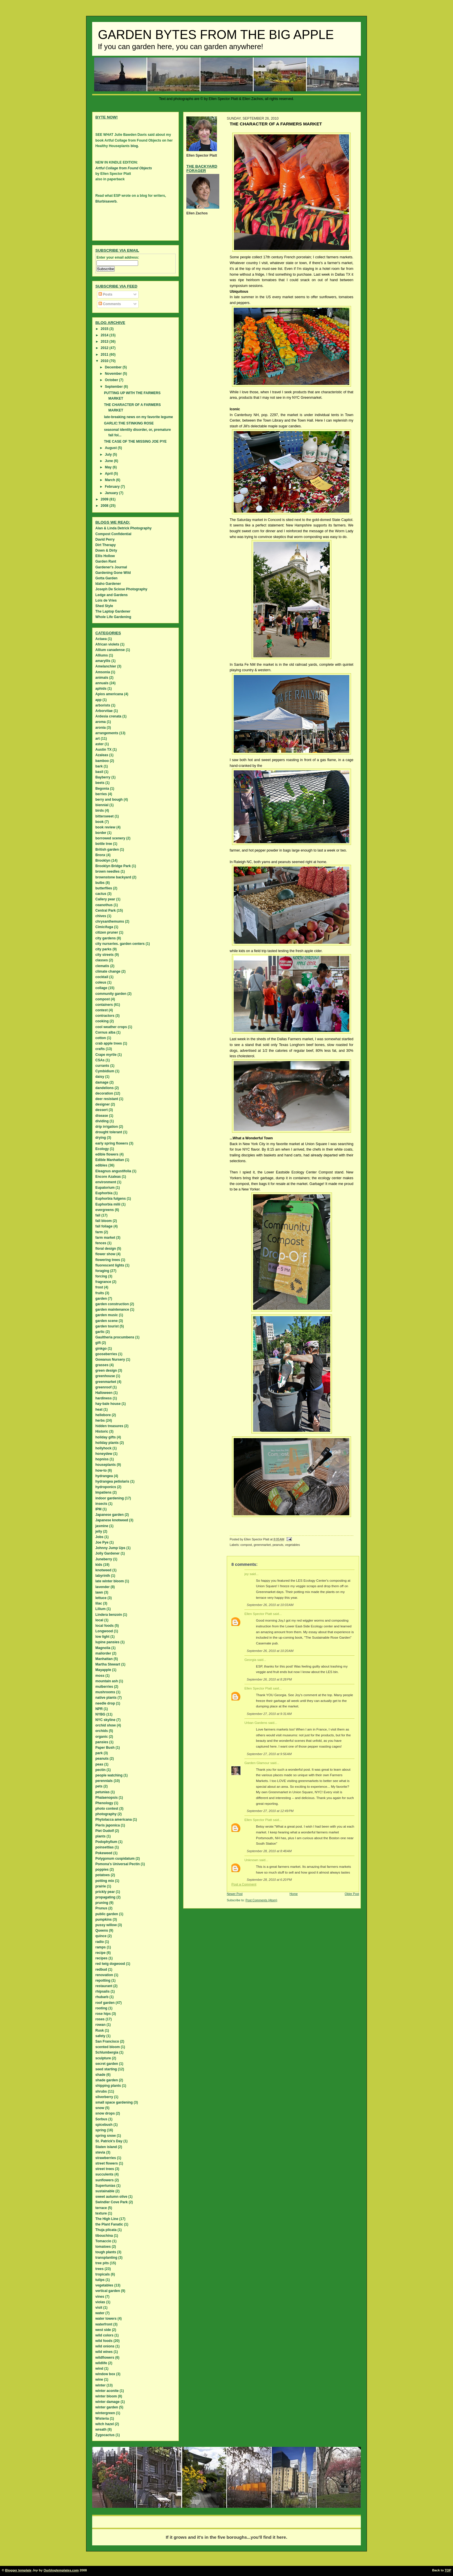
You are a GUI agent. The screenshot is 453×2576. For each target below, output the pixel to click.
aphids (101, 689)
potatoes (102, 1875)
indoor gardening (109, 1498)
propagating (105, 1897)
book (99, 822)
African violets (107, 644)
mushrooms (105, 1692)
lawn (99, 1592)
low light (102, 1637)
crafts (100, 1049)
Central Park (105, 910)
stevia (100, 2152)
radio (99, 1942)
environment (105, 1182)
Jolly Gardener (107, 1553)
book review (105, 827)
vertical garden (107, 2291)
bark (99, 766)
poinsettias (104, 1847)
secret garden (106, 2064)
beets (99, 783)
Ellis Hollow (105, 556)
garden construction (112, 1304)
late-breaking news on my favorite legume (138, 417)
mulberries (104, 1687)
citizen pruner (106, 932)
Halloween (103, 1393)
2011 (105, 355)
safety (100, 2036)
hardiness (103, 1398)
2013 (105, 342)
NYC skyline (105, 1720)
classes (101, 960)
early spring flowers (111, 1143)
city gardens (105, 938)
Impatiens (103, 1492)
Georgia (250, 1659)
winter (100, 2385)
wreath (101, 2429)
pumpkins (103, 1919)
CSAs (100, 1060)
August (111, 448)
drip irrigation (106, 1127)
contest (101, 1010)
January (112, 493)
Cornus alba (105, 1032)
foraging (102, 1271)
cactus (100, 894)
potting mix (104, 1881)
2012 (105, 348)
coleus (100, 982)
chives (100, 916)
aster (99, 744)
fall (97, 1215)
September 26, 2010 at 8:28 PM (269, 1679)
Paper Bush (105, 1748)
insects (101, 1504)
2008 (105, 506)
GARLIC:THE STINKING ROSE (129, 423)
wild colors (104, 2335)
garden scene (106, 1321)
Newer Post (235, 1894)
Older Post (352, 1894)
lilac (98, 1603)
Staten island (106, 2147)
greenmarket (262, 1544)
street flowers (106, 2163)
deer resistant (106, 1099)
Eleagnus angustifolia (113, 1171)
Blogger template (18, 2570)
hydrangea (104, 1476)
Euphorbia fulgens (110, 1199)
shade (100, 2075)
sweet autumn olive (111, 2197)
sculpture (103, 2058)
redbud (101, 1969)
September (114, 387)
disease (101, 1116)
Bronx (100, 855)
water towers (105, 2319)
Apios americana (109, 694)
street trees (104, 2169)
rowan (100, 2025)
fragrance (103, 1282)
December (113, 367)
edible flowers (106, 1154)
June (109, 461)
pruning (101, 1903)
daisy (99, 1077)
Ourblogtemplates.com (61, 2570)
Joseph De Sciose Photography (121, 589)
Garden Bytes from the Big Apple (216, 35)
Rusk (99, 2030)
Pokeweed (103, 1853)
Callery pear (105, 899)
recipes (101, 1958)
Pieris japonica (107, 1825)
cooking (102, 1021)
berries (101, 794)
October (112, 380)
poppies (102, 1869)
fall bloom (103, 1221)
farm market (105, 1238)
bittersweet (104, 816)
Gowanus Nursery (110, 1359)
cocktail (101, 977)
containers (104, 1005)
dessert (101, 1110)
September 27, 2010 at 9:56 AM (269, 1754)
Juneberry (103, 1559)
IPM (98, 1509)
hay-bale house (107, 1404)
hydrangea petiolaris (112, 1481)
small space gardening (114, 2102)
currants (102, 1066)
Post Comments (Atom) (261, 1900)
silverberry (104, 2097)
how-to (101, 1470)
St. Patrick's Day (108, 2141)
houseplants (105, 1465)
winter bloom (106, 2396)
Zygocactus (105, 2435)
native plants (105, 1698)
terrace (101, 2208)
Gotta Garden (106, 578)
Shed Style (104, 606)
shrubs (101, 2091)
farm (99, 1232)
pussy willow (106, 1925)
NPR (99, 1709)
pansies (101, 1742)
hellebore (103, 1415)
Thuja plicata (105, 2230)
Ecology (102, 1149)
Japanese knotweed (111, 1520)
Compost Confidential (113, 534)
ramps (100, 1947)
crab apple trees (108, 1043)
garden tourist (107, 1326)
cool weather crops (111, 1027)
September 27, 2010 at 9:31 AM (269, 1714)
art (97, 739)
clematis (102, 966)
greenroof (103, 1387)
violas (100, 2302)
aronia (100, 728)
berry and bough (109, 800)
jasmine (101, 1526)
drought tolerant (108, 1132)
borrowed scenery (110, 838)
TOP (448, 2570)
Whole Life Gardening (113, 617)
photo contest (106, 1809)
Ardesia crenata (108, 716)
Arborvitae (104, 711)
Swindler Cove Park (111, 2202)
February (113, 487)
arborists (102, 705)
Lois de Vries (106, 600)
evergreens (104, 1210)
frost (99, 1287)
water (99, 2313)
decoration (104, 1093)
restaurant (103, 1986)
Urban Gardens (255, 1722)
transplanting (106, 2258)
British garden (107, 849)
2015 (105, 329)
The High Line (106, 2219)
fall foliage (103, 1226)
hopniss (102, 1459)
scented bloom (107, 2047)
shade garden (106, 2080)
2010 (105, 361)
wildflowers (104, 2358)
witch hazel (104, 2424)
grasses (101, 1365)
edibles (101, 1165)
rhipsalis (102, 1991)
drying (100, 1138)
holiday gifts (105, 1437)
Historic (101, 1431)
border (100, 833)
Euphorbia (103, 1193)
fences (100, 1243)
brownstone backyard (113, 877)
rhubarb (101, 1997)
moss (99, 1676)
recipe (100, 1953)
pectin (100, 1770)
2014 (105, 335)
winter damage (107, 2402)
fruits (99, 1293)
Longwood (104, 1631)
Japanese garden (109, 1515)
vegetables (292, 1544)
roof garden (105, 2003)
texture (101, 2213)
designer (102, 1104)
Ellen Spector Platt (258, 1614)
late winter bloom (109, 1581)
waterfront (103, 2324)
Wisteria (102, 2418)
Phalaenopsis (106, 1798)
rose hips (103, 2014)
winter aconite (107, 2391)
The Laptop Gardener (112, 611)
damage (101, 1082)
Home (293, 1894)
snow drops (105, 2113)
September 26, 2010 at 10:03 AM (270, 1605)
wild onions (104, 2346)
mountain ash (106, 1681)
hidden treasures (109, 1426)
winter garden (106, 2407)
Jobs (99, 1537)
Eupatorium (105, 1188)
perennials (104, 1781)
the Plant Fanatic (109, 2224)
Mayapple (103, 1670)
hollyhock (103, 1448)
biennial (101, 805)
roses (100, 2019)
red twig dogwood (110, 1964)
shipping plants (108, 2086)
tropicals (102, 2274)
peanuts (277, 1544)
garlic (100, 1332)
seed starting (106, 2069)
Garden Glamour (256, 1763)
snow (99, 2108)
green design (106, 1370)
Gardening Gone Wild (113, 573)
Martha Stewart (107, 1664)
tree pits (102, 2263)
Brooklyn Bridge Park (113, 866)
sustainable (104, 2191)
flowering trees (107, 1260)
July (109, 454)
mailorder (103, 1653)
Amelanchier (105, 666)
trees (99, 2269)
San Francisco (107, 2041)
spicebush (103, 2125)
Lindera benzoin (108, 1615)
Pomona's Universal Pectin (117, 1864)
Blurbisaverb (105, 201)
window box (105, 2374)
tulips (100, 2280)
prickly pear (105, 1892)
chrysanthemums (109, 921)
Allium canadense (110, 650)
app (98, 700)
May (109, 467)
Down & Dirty (106, 550)
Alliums (101, 655)
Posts (105, 294)
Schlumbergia (106, 2052)
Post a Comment (243, 1884)
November (114, 374)
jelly (98, 1531)
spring (100, 2130)
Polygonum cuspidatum (115, 1859)
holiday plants (107, 1443)
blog (134, 146)
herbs (100, 1420)
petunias (102, 1792)
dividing (102, 1121)
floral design (105, 1249)
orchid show (105, 1725)
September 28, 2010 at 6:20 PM (269, 1879)
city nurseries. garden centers (120, 944)
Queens (101, 1930)
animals (101, 678)
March (110, 480)
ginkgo (101, 1349)
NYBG (100, 1714)
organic (101, 1737)
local (99, 1620)
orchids (101, 1731)
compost (246, 1544)
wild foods (103, 2341)
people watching (108, 1775)
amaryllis (102, 661)
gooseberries (106, 1354)
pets (99, 1786)
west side (103, 2330)
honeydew (103, 1454)
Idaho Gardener (108, 584)
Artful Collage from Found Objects (123, 168)
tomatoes (103, 2247)
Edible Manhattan (109, 1160)
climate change (107, 971)
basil (99, 772)
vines (99, 2297)
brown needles (107, 871)
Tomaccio (103, 2241)
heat (99, 1409)
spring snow (105, 2136)
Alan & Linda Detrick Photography (123, 528)
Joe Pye (101, 1542)
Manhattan (104, 1659)
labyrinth (102, 1576)
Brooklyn (102, 860)
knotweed (103, 1570)
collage (101, 988)
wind (99, 2369)
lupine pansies (107, 1642)
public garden (106, 1914)
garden (101, 1299)
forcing (101, 1276)
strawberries (105, 2158)
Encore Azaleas (108, 1177)
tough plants (105, 2252)
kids (98, 1565)
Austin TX (103, 750)
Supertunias (105, 2186)
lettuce (101, 1598)
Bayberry (102, 777)
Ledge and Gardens (111, 595)
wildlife (101, 2363)
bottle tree (103, 844)
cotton (100, 1038)
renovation (104, 1975)
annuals (101, 683)
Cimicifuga (104, 927)
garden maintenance (112, 1310)
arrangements (106, 733)
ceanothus (104, 905)
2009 (105, 499)
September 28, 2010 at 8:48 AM (269, 1851)
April (109, 474)
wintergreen (105, 2413)
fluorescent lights (109, 1265)
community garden (110, 994)
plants (100, 1836)
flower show (105, 1254)
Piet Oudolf (104, 1831)
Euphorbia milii (107, 1204)
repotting (102, 1980)
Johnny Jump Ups (110, 1548)
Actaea (101, 639)
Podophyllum (106, 1842)
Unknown (251, 1860)
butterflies (103, 888)
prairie (100, 1886)
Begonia (102, 789)
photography (105, 1814)
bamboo (102, 761)
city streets (104, 955)
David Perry (105, 539)
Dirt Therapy (105, 545)
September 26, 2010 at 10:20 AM (270, 1651)
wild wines (104, 2352)
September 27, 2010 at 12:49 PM (270, 1811)
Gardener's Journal (111, 567)
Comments (110, 304)
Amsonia (102, 672)
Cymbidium (104, 1071)
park (99, 1753)
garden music (106, 1315)
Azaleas (101, 755)
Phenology (104, 1803)
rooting (101, 2008)
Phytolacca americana (113, 1820)
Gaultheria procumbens (114, 1337)
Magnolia (102, 1648)
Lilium (100, 1609)
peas (99, 1764)
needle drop (105, 1703)
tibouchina (104, 2236)
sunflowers (104, 2180)
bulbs (100, 883)
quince (101, 1936)
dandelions (104, 1088)
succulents (104, 2174)
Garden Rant (105, 561)
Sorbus (101, 2119)
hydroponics (105, 1487)
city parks (103, 949)
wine (99, 2379)
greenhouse (105, 1376)
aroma (100, 722)
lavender (102, 1587)
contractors (104, 1016)
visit (98, 2308)
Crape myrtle (105, 1055)
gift (98, 1343)
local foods (104, 1626)
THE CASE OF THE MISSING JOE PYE (135, 441)
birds (99, 810)
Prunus (101, 1908)
